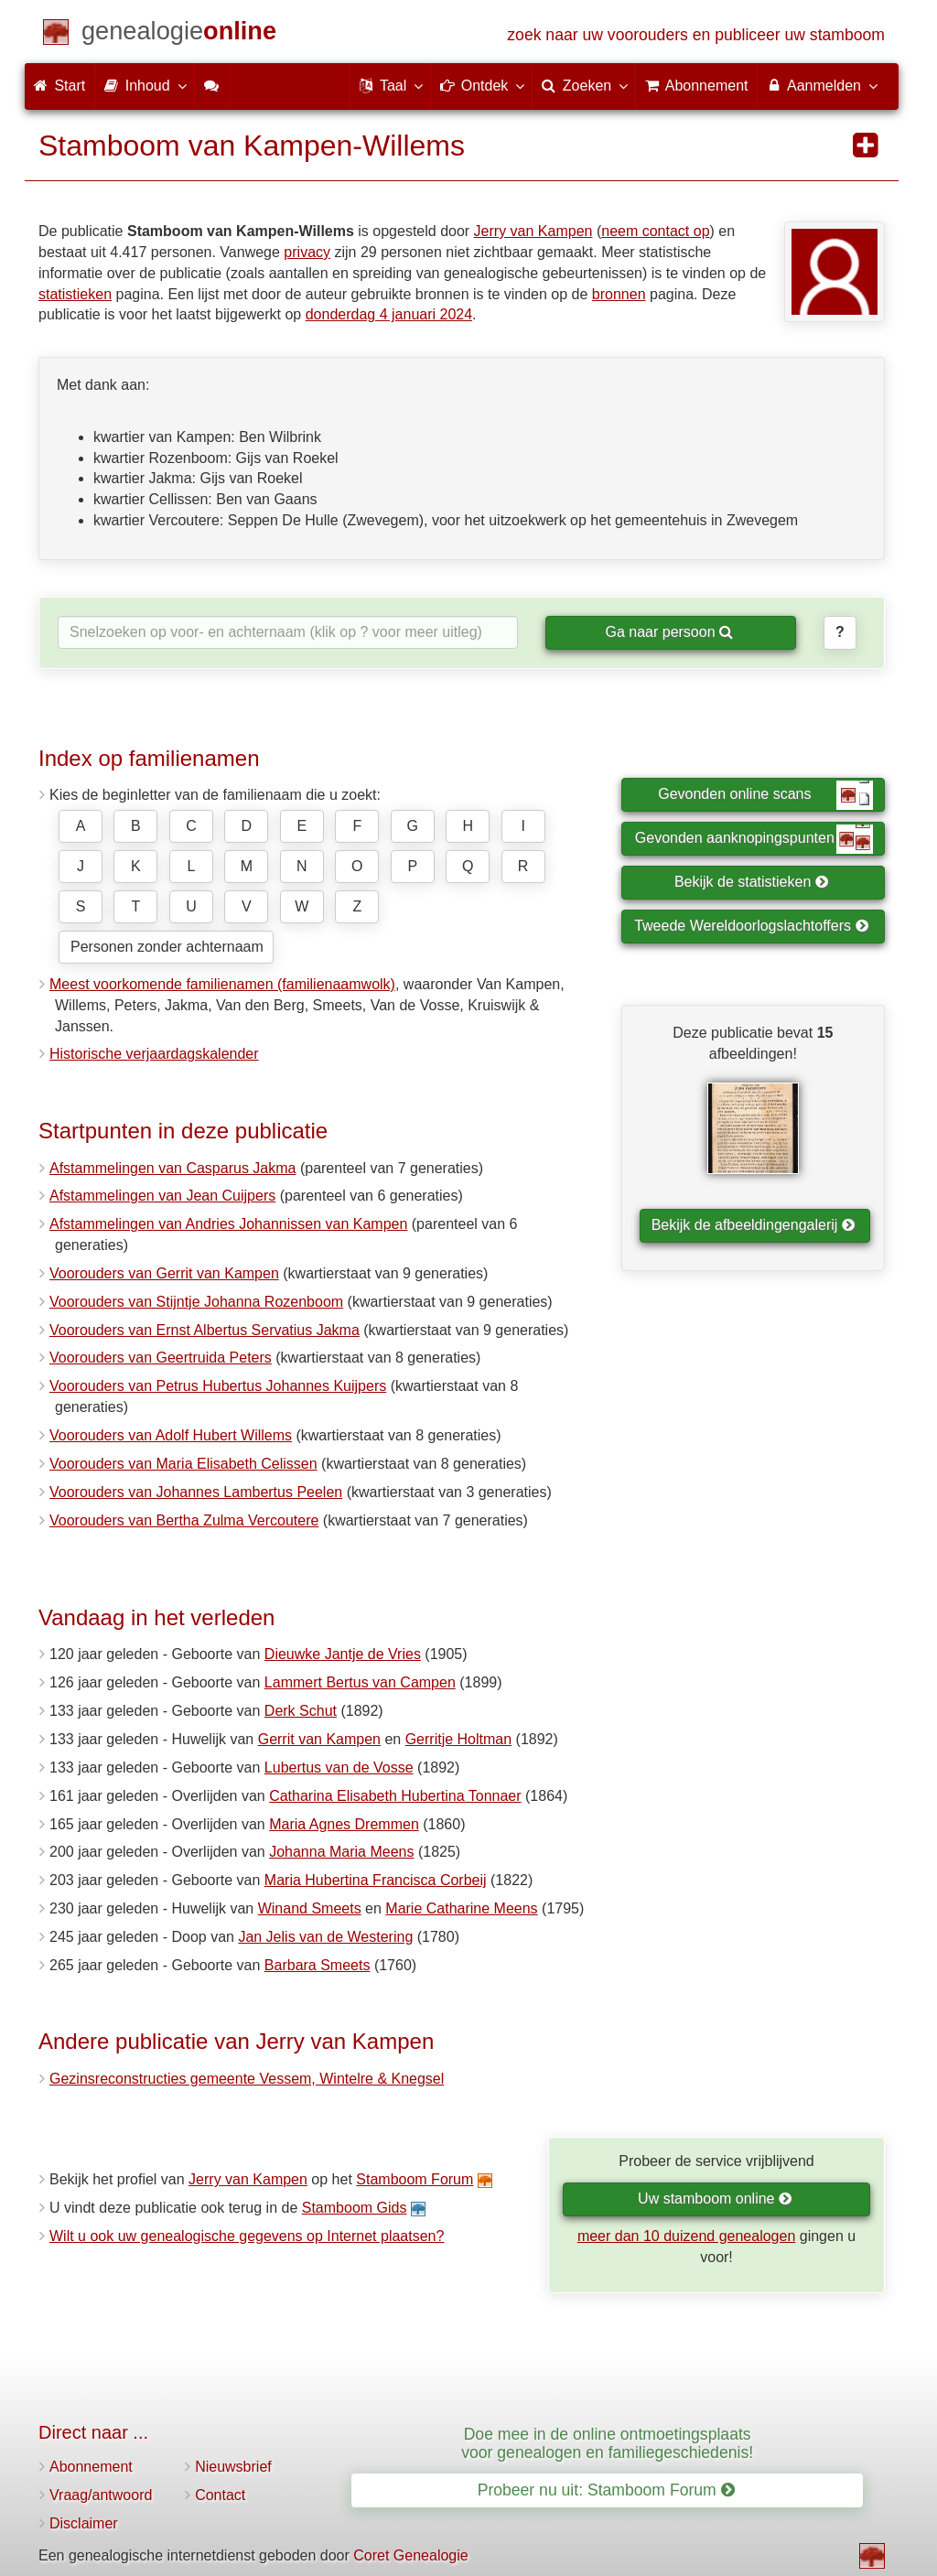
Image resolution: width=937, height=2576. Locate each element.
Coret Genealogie (410, 2555)
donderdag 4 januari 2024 (389, 314)
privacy (307, 252)
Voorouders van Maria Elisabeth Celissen (183, 1463)
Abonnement (91, 2466)
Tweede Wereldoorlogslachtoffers (751, 925)
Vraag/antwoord (100, 2495)
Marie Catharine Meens (461, 1908)
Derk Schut (300, 1711)
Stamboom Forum (414, 2179)
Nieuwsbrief (233, 2466)
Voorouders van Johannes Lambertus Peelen (195, 1492)
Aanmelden (821, 85)
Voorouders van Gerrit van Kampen (164, 1273)
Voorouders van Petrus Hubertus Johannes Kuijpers (217, 1386)
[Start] (178, 34)
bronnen (619, 294)
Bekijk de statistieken (751, 881)
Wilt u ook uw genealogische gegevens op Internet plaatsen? (246, 2236)
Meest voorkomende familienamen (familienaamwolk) (222, 984)
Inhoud (144, 85)
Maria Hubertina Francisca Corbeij (375, 1880)
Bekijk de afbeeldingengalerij (754, 1225)
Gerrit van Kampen (319, 1739)
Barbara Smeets (317, 1965)
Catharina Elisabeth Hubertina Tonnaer (395, 1796)
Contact (220, 2495)
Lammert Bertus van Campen (360, 1682)
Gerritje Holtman (458, 1739)
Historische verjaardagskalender (154, 1054)
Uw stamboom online (715, 2198)
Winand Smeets (309, 1908)
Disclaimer (83, 2523)
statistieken (75, 294)
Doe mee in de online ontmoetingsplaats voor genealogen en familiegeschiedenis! (607, 2443)
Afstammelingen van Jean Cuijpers (162, 1195)
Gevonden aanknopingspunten (754, 839)
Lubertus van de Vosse (339, 1767)
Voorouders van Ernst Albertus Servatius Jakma (204, 1330)
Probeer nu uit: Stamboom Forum (606, 2490)
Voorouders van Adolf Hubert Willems (170, 1435)
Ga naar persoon (669, 632)
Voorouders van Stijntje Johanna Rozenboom (196, 1302)
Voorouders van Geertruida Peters (160, 1357)
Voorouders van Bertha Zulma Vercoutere (183, 1520)
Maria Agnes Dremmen (344, 1824)
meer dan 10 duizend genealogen (686, 2236)
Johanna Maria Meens (341, 1851)
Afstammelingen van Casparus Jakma (172, 1168)
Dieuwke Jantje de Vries (342, 1654)
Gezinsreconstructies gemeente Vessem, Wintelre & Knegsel (246, 2078)
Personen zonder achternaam (167, 946)
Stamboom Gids (354, 2207)
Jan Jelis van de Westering (325, 1937)
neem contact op (655, 231)
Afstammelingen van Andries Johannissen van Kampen (228, 1224)
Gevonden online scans (765, 795)
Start (59, 85)
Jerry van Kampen (533, 231)
